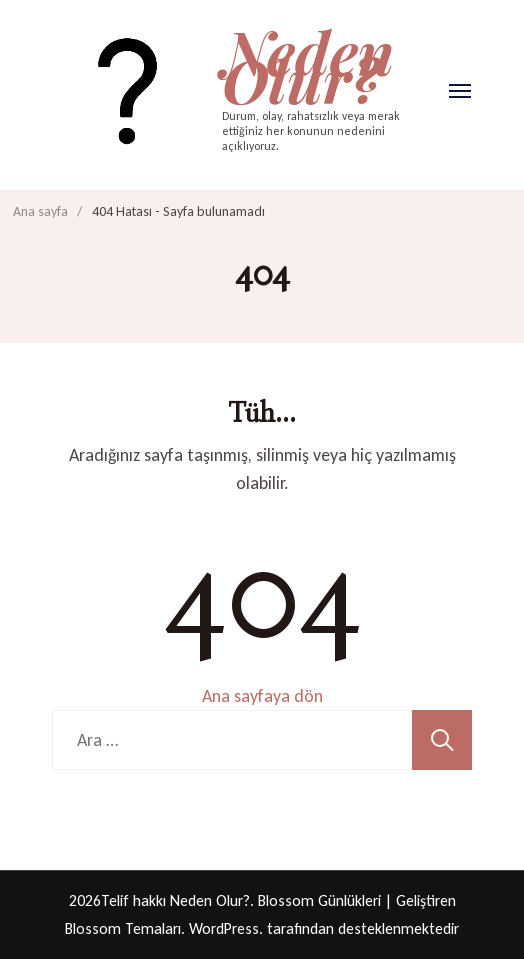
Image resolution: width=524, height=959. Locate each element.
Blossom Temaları (123, 928)
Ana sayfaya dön (262, 696)
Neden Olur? (308, 65)
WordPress (224, 928)
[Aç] (460, 91)
